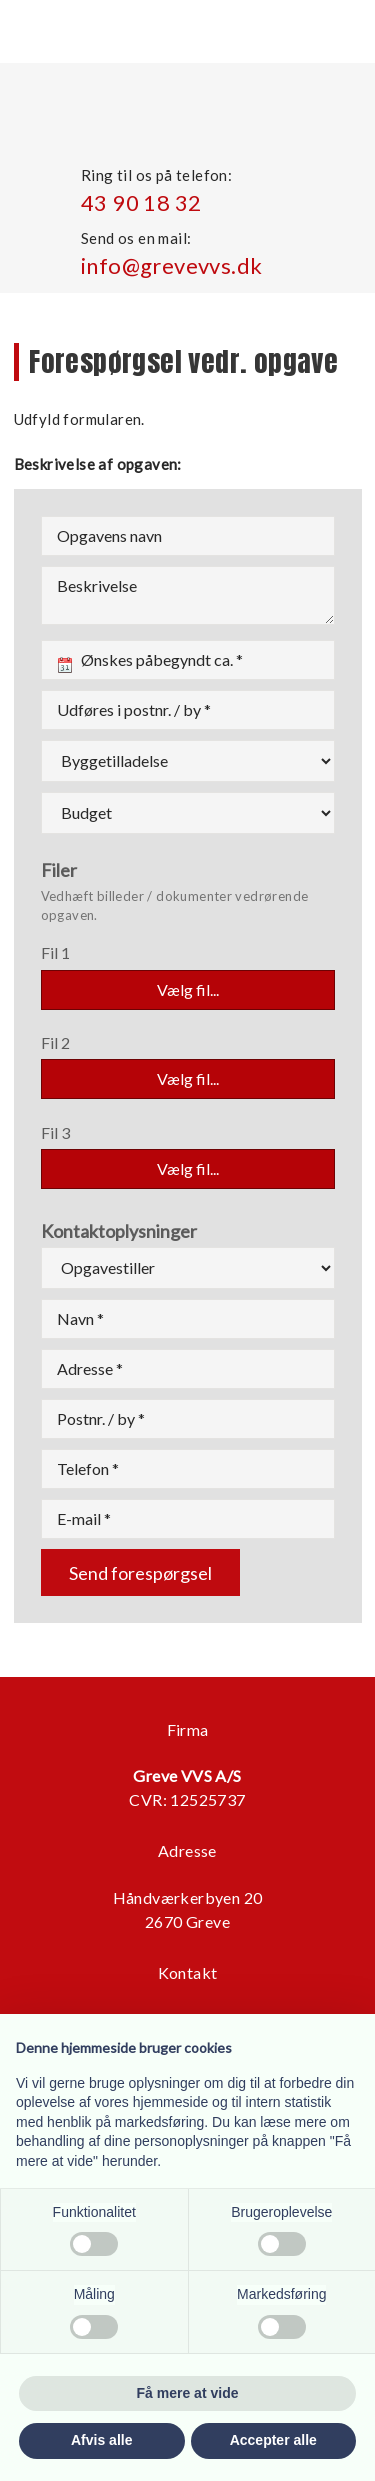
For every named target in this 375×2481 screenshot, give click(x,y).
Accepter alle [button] (273, 2440)
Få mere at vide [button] (188, 2393)
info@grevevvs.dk (171, 265)
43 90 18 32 (141, 202)
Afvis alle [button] (101, 2440)
